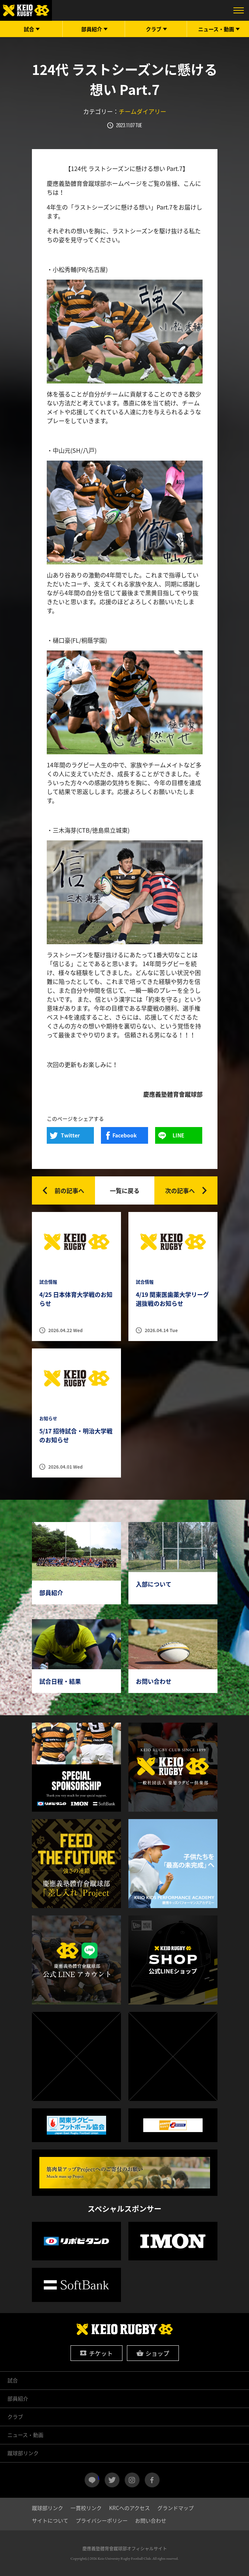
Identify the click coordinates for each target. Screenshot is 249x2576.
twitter (112, 2480)
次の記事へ (180, 1190)
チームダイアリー (142, 111)
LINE (178, 1135)
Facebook (124, 1135)
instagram (132, 2480)
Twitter (70, 1135)
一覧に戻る (125, 1190)
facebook (152, 2480)
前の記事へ (69, 1190)
